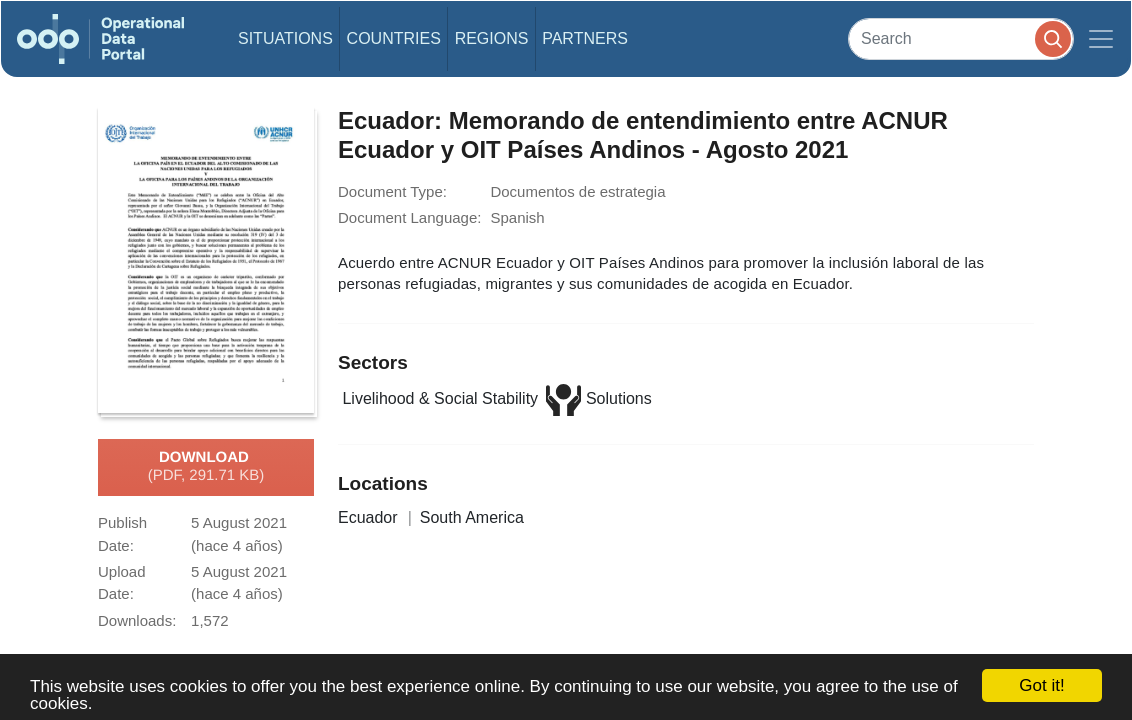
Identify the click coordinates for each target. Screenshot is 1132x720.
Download (206, 467)
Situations (285, 38)
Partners (585, 38)
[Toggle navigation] (1101, 39)
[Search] (961, 38)
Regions (492, 38)
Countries (394, 38)
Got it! (1041, 685)
